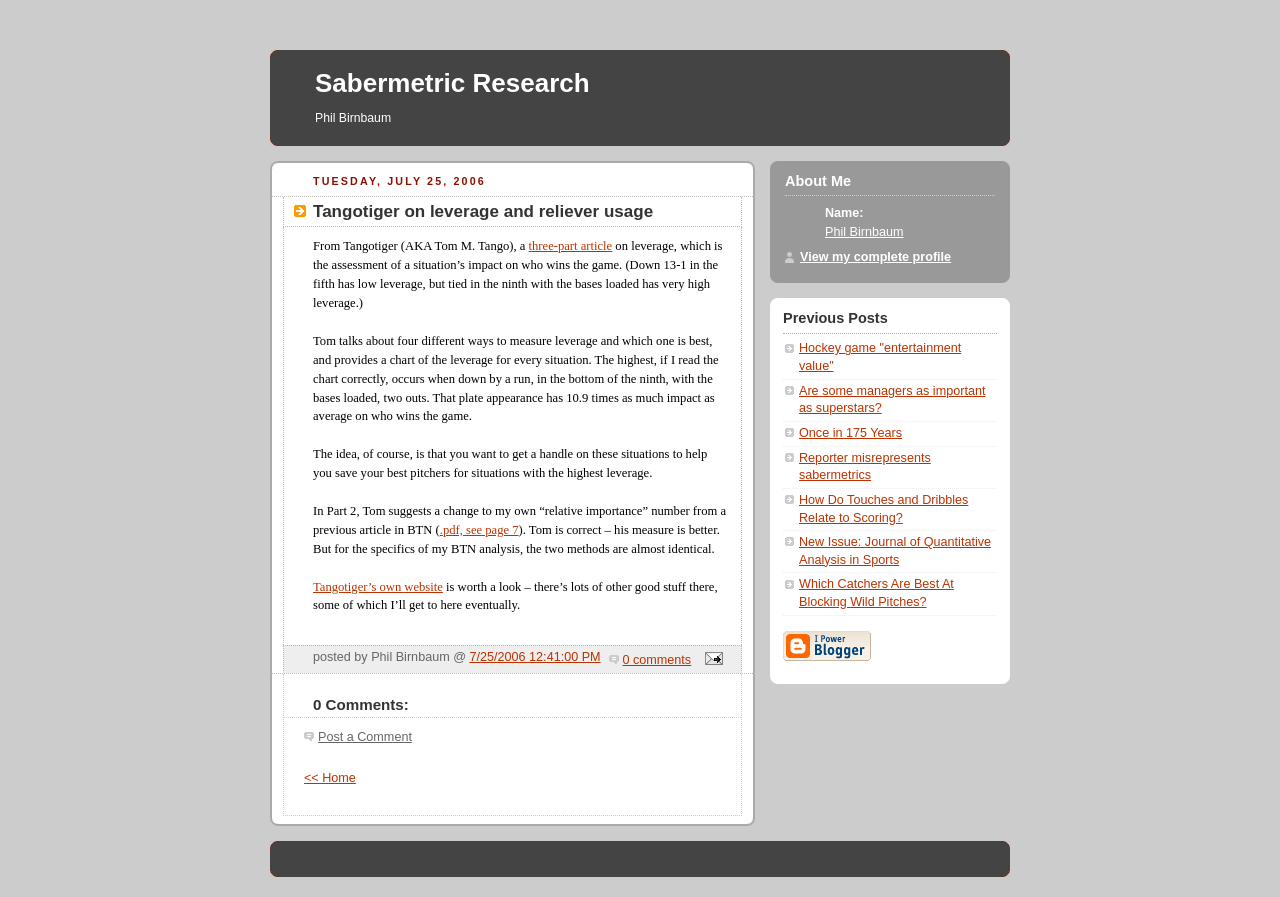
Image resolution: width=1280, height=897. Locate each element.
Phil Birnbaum (864, 232)
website (423, 587)
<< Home (330, 778)
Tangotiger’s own (358, 587)
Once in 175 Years (850, 433)
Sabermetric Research (452, 83)
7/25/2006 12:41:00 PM (535, 657)
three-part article (571, 246)
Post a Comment (365, 737)
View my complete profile (875, 257)
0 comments (657, 660)
